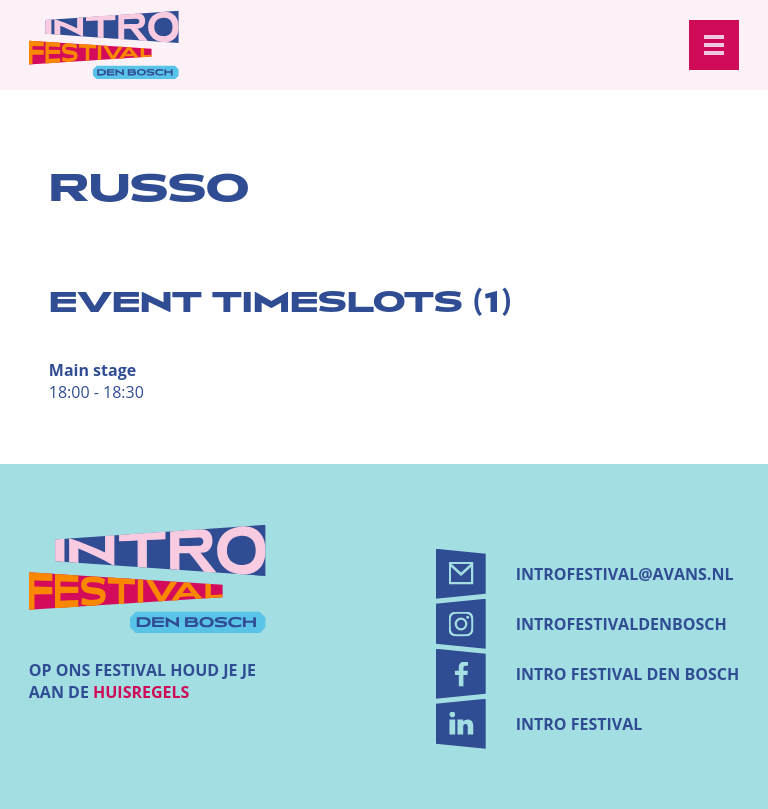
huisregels (141, 692)
